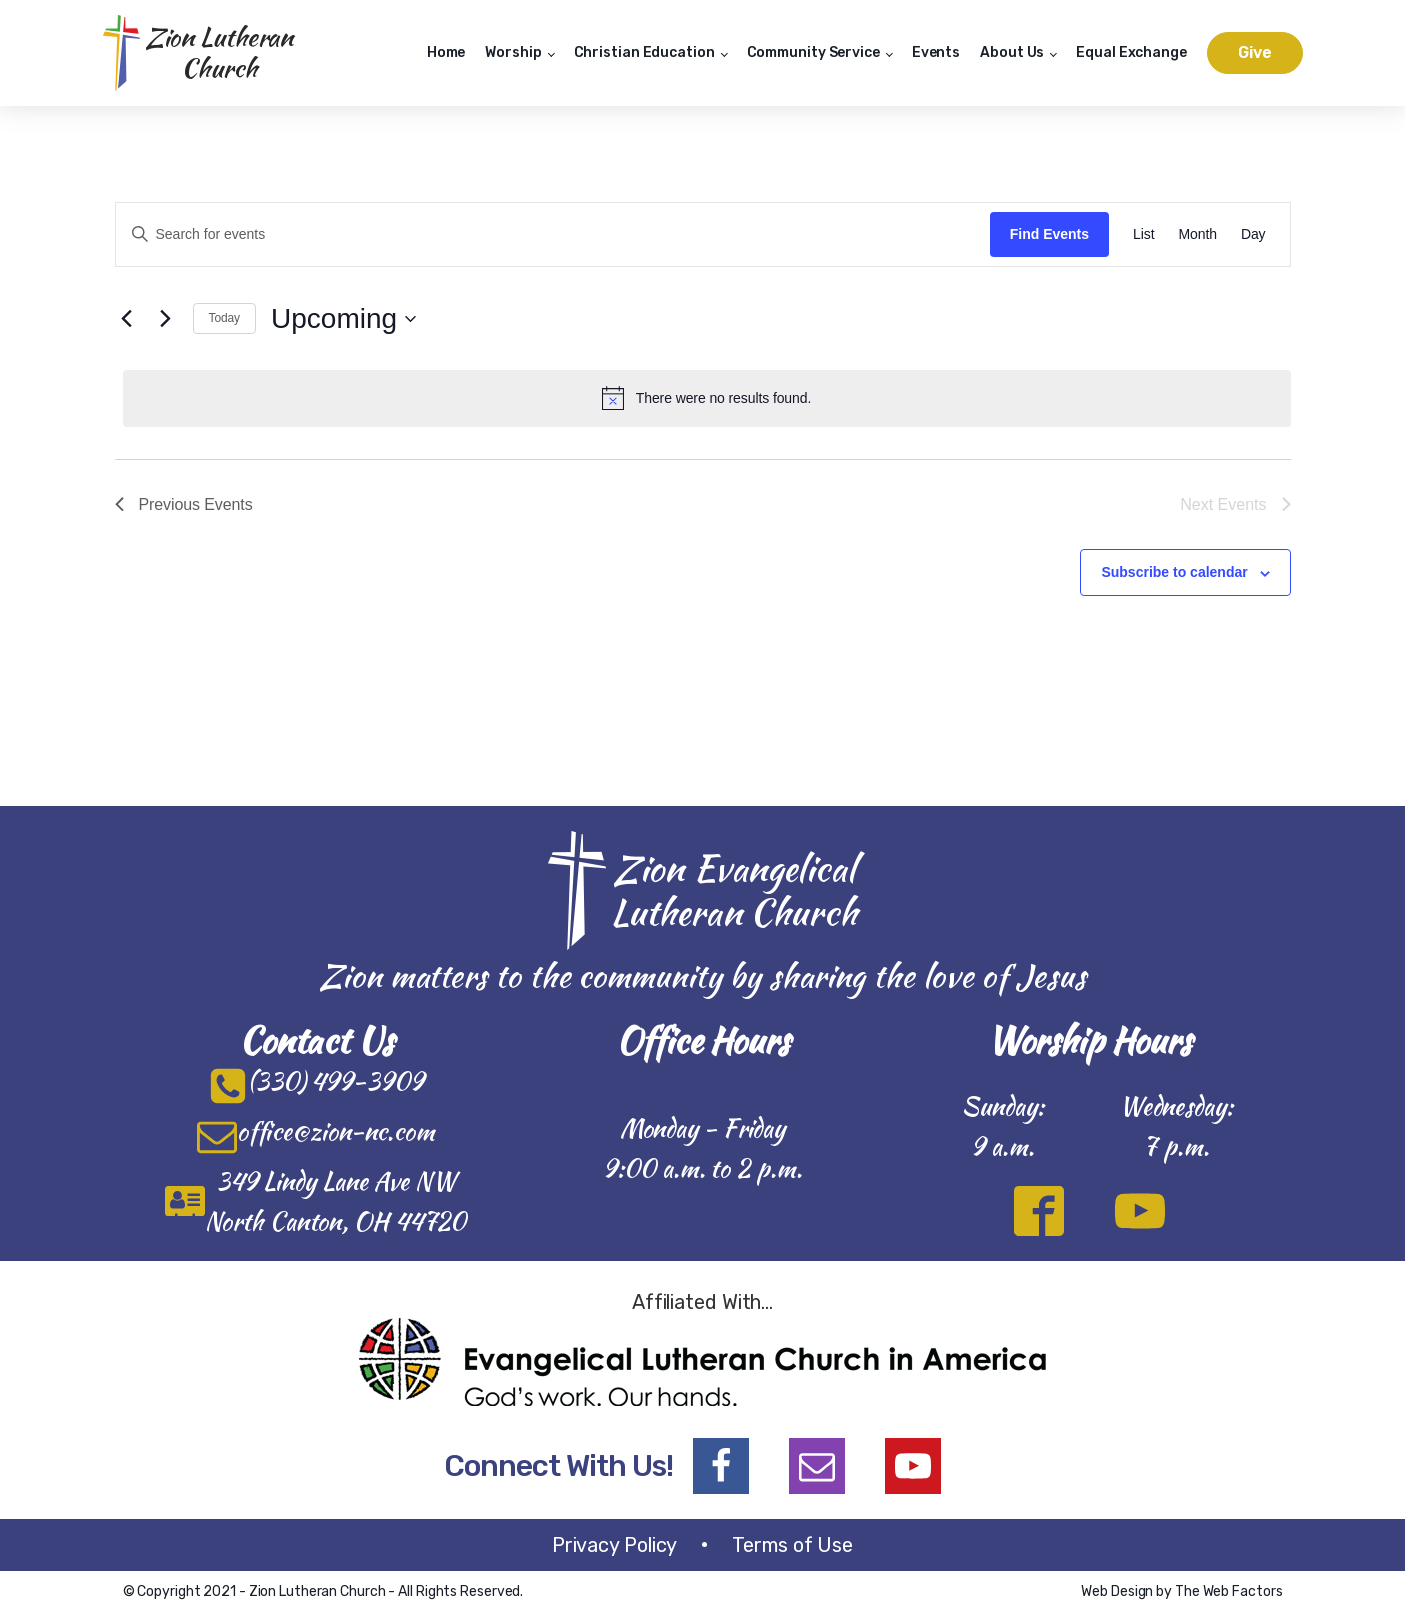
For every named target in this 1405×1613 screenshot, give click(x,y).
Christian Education (644, 52)
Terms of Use (792, 1545)
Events (936, 52)
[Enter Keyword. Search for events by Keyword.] (553, 234)
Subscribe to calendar (1174, 572)
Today (225, 318)
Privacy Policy (615, 1545)
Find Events (1049, 234)
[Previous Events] (127, 319)
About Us (1012, 52)
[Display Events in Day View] (1253, 234)
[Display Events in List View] (1143, 234)
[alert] (707, 398)
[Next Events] (166, 319)
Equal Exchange (1131, 52)
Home (446, 52)
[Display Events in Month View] (1197, 234)
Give (1255, 52)
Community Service (813, 52)
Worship (513, 52)
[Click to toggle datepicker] (343, 319)
